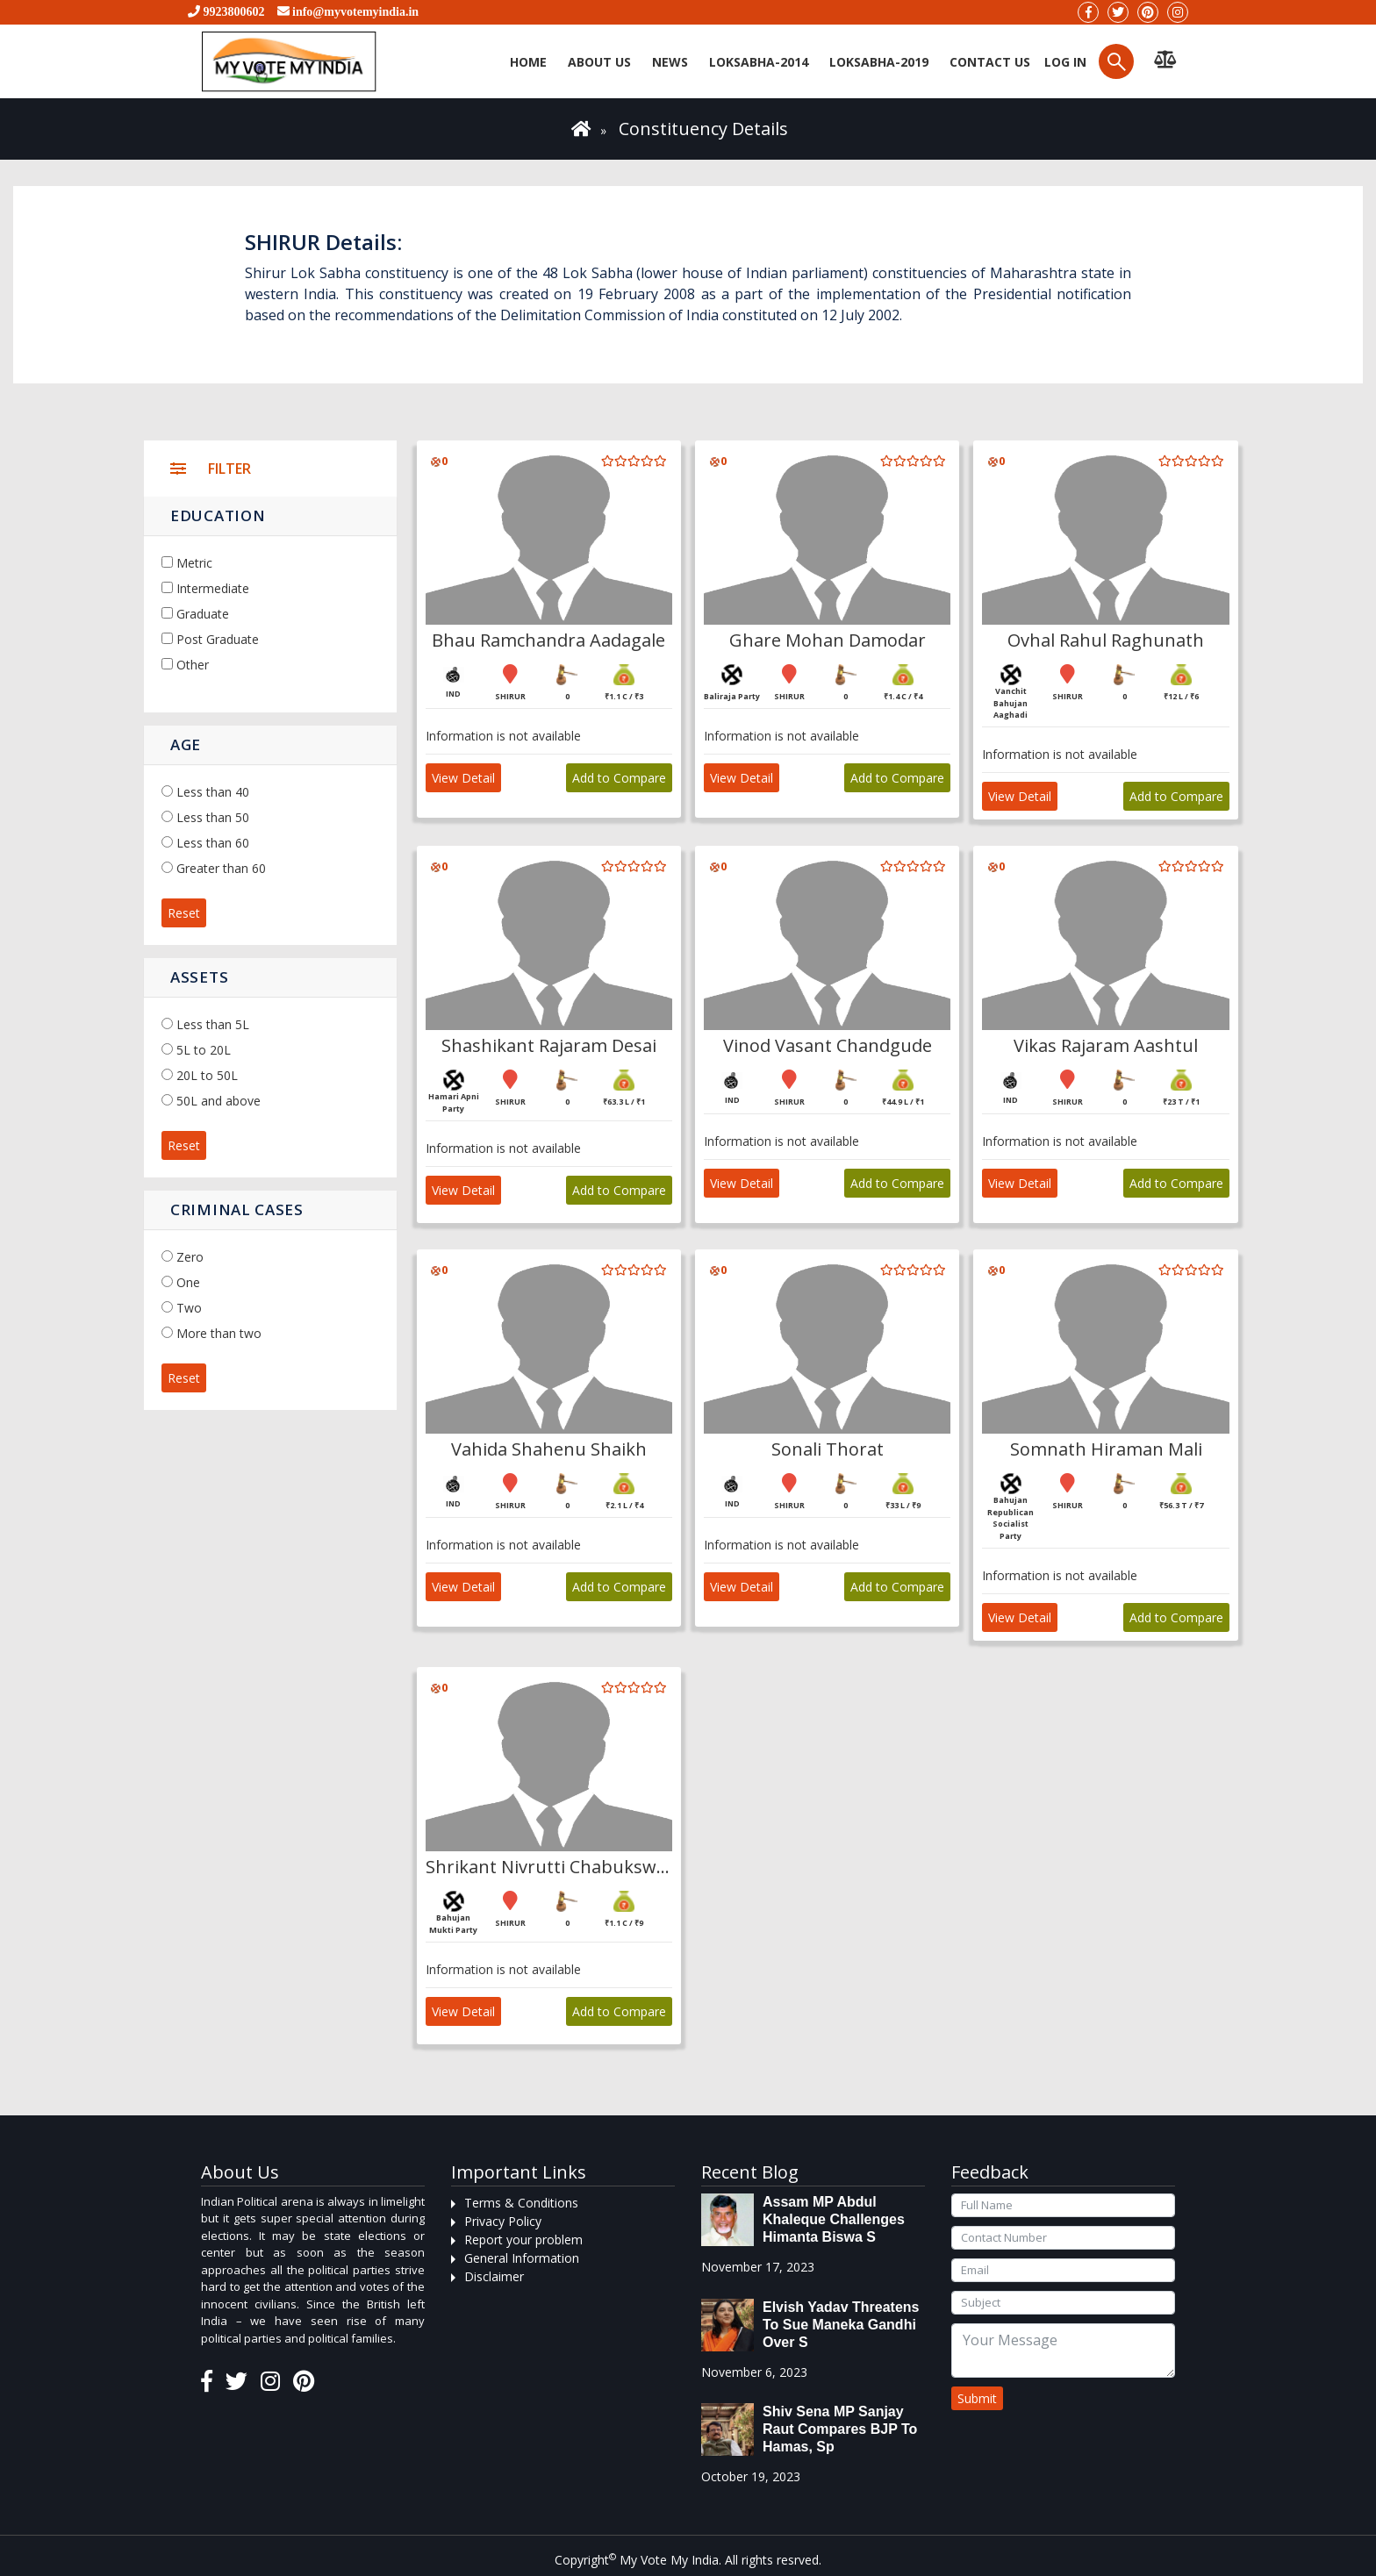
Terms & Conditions (521, 2202)
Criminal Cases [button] (237, 1209)
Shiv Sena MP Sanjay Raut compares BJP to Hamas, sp (840, 2429)
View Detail (463, 777)
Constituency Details (703, 128)
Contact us (990, 62)
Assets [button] (199, 977)
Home (528, 62)
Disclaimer (494, 2276)
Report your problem (523, 2239)
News (670, 62)
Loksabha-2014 (758, 62)
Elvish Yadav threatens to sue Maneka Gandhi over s (841, 2325)
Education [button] (217, 515)
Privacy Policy (502, 2221)
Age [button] (185, 744)
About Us (599, 62)
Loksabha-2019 (878, 62)
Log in (1063, 62)
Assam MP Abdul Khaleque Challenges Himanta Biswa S (834, 2219)
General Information (521, 2258)
